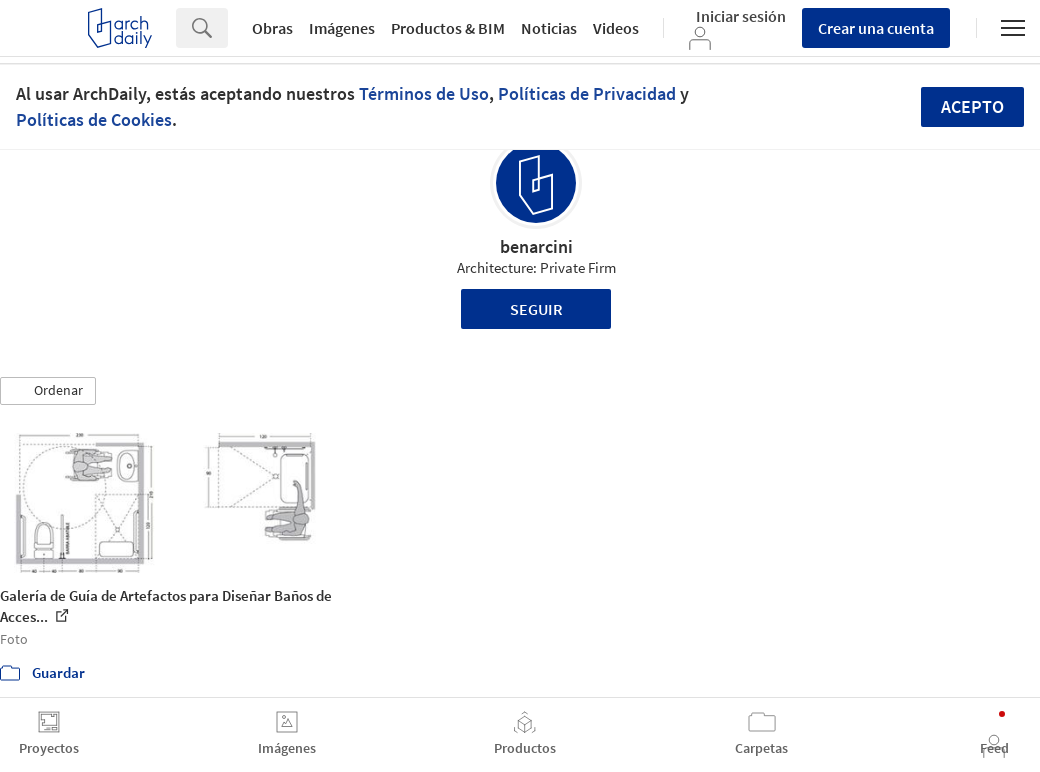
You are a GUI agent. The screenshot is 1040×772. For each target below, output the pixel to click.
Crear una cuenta (876, 28)
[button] (48, 391)
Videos (616, 28)
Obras (272, 28)
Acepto (972, 106)
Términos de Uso (424, 93)
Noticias (549, 28)
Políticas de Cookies (94, 119)
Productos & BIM (448, 28)
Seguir (536, 309)
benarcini (536, 246)
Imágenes (342, 28)
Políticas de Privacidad (587, 93)
